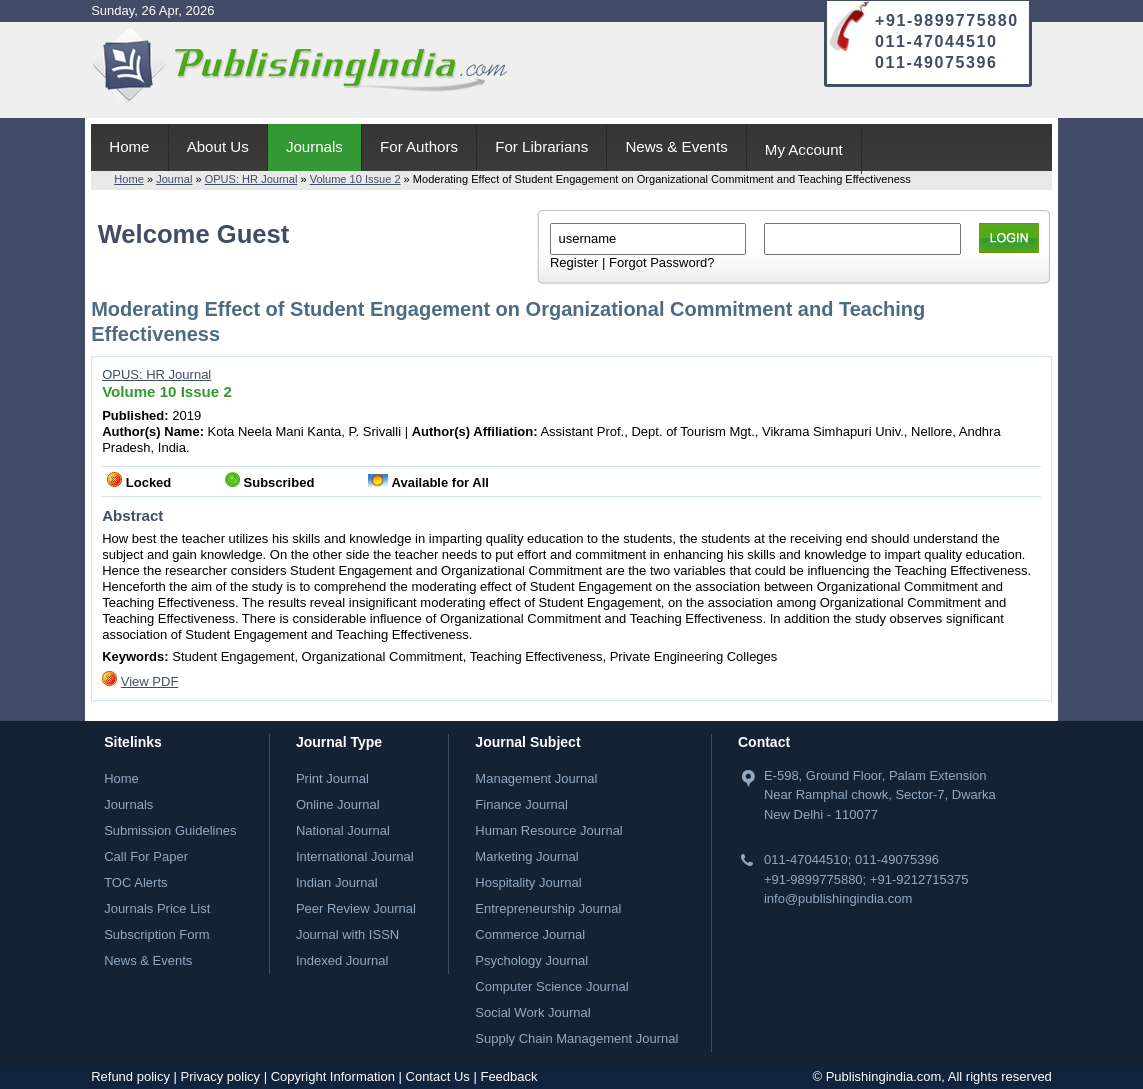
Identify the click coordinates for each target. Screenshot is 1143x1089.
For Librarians (541, 146)
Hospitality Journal (528, 882)
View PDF (150, 681)
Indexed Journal (342, 960)
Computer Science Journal (551, 986)
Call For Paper (146, 856)
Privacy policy (220, 1076)
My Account (804, 149)
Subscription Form (156, 934)
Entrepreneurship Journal (548, 908)
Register (574, 262)
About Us (218, 146)
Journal (174, 179)
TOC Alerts (135, 882)
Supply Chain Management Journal (576, 1038)
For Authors (419, 146)
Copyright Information (333, 1076)
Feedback (508, 1076)
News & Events (676, 146)
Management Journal (536, 778)
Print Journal (332, 778)
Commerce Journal (530, 934)
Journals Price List (157, 908)
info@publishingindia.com (838, 898)
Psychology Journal (531, 960)
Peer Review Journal (356, 908)
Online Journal (338, 804)
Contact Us (438, 1076)
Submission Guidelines (170, 830)
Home (129, 146)
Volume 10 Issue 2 (355, 179)
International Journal (355, 856)
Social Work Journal (532, 1012)
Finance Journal (521, 804)
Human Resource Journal (548, 830)
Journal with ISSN (347, 934)
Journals (314, 146)
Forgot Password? (662, 262)
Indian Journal (337, 882)
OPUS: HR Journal (251, 179)
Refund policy (130, 1076)
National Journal (343, 830)
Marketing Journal (526, 856)
